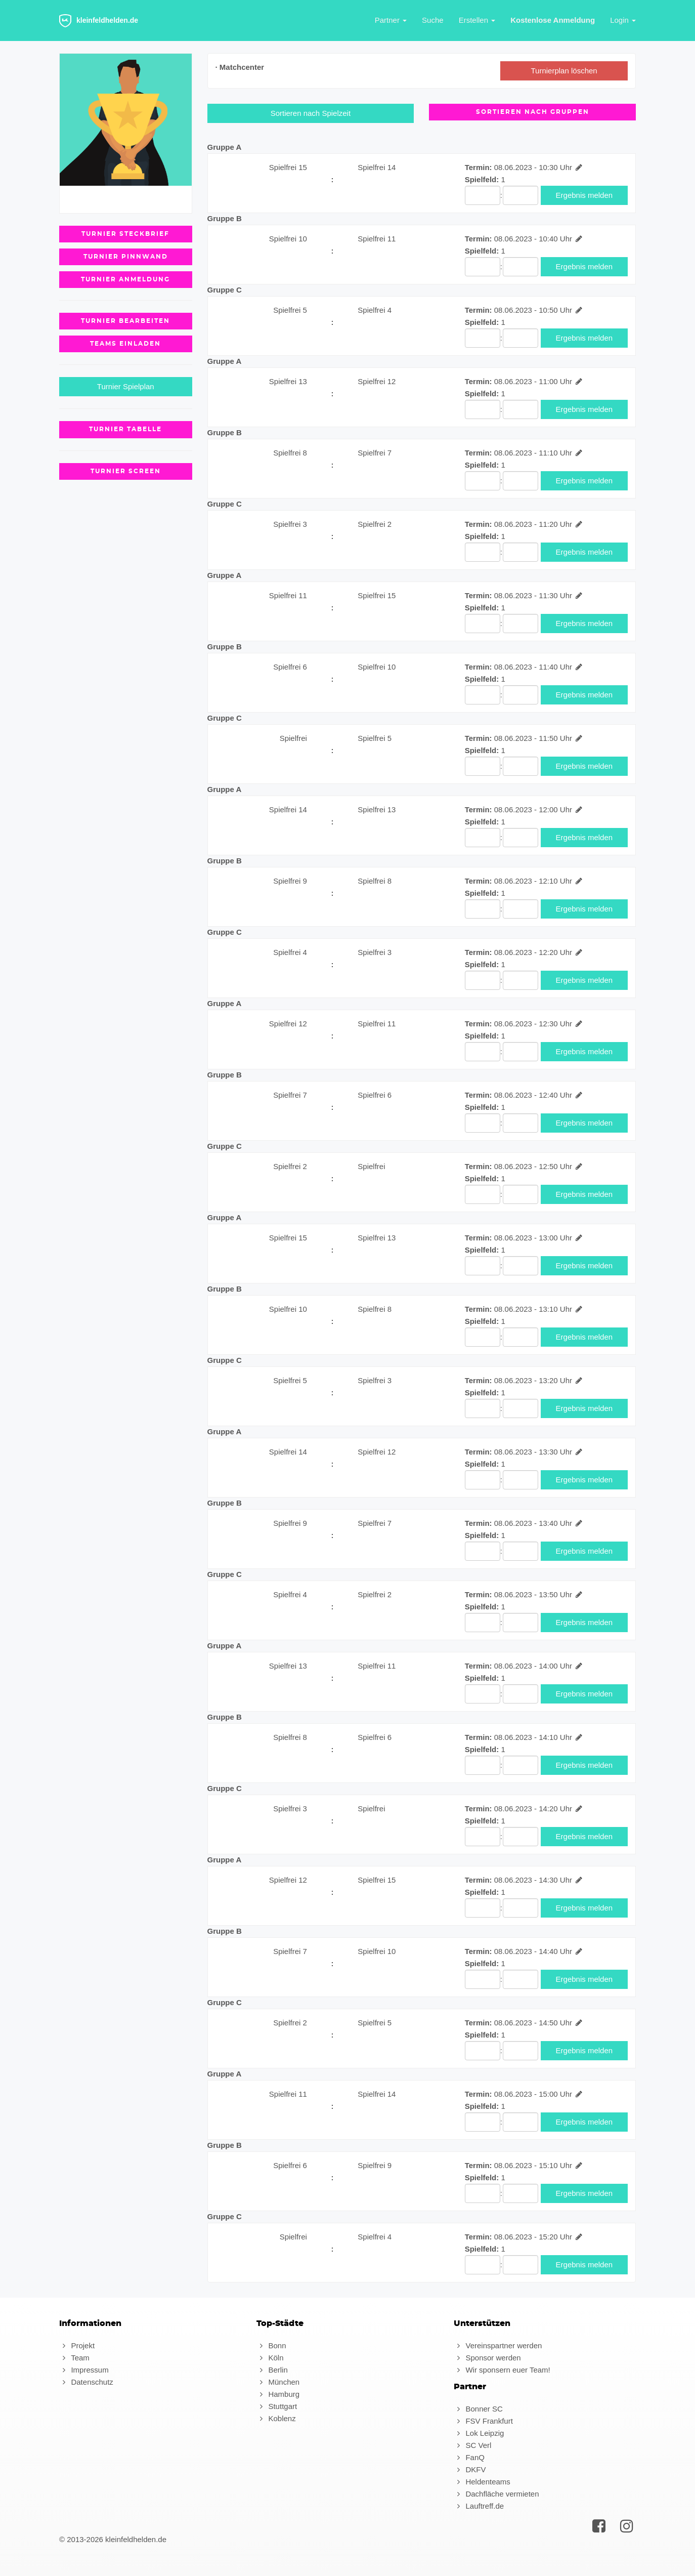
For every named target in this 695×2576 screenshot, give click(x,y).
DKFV (470, 2469)
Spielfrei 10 (288, 238)
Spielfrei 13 (288, 381)
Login (623, 20)
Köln (269, 2357)
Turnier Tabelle (125, 429)
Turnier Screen (126, 471)
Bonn (271, 2345)
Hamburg (277, 2394)
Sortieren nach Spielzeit (311, 113)
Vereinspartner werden (498, 2345)
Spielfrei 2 (375, 524)
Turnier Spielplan (125, 386)
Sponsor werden (487, 2357)
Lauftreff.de (479, 2506)
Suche (433, 20)
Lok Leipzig (479, 2433)
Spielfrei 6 (290, 666)
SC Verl (472, 2445)
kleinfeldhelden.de (98, 20)
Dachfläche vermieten (496, 2493)
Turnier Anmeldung (125, 279)
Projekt (77, 2345)
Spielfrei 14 (377, 167)
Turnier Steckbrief (125, 234)
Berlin (272, 2369)
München (277, 2382)
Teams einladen (125, 344)
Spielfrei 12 (377, 381)
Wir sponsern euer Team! (502, 2369)
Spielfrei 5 (290, 310)
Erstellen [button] (477, 20)
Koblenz (276, 2418)
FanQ (469, 2457)
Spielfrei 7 (375, 452)
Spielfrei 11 (377, 238)
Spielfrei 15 (288, 167)
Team (74, 2357)
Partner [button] (391, 20)
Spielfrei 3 (290, 524)
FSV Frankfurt (483, 2421)
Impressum (84, 2369)
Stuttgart (276, 2406)
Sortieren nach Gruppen (532, 112)
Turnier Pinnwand (125, 257)
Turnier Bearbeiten (125, 321)
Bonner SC (478, 2408)
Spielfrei (293, 738)
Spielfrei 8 (290, 452)
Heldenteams (482, 2481)
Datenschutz (86, 2382)
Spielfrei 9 (290, 881)
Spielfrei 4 (375, 310)
